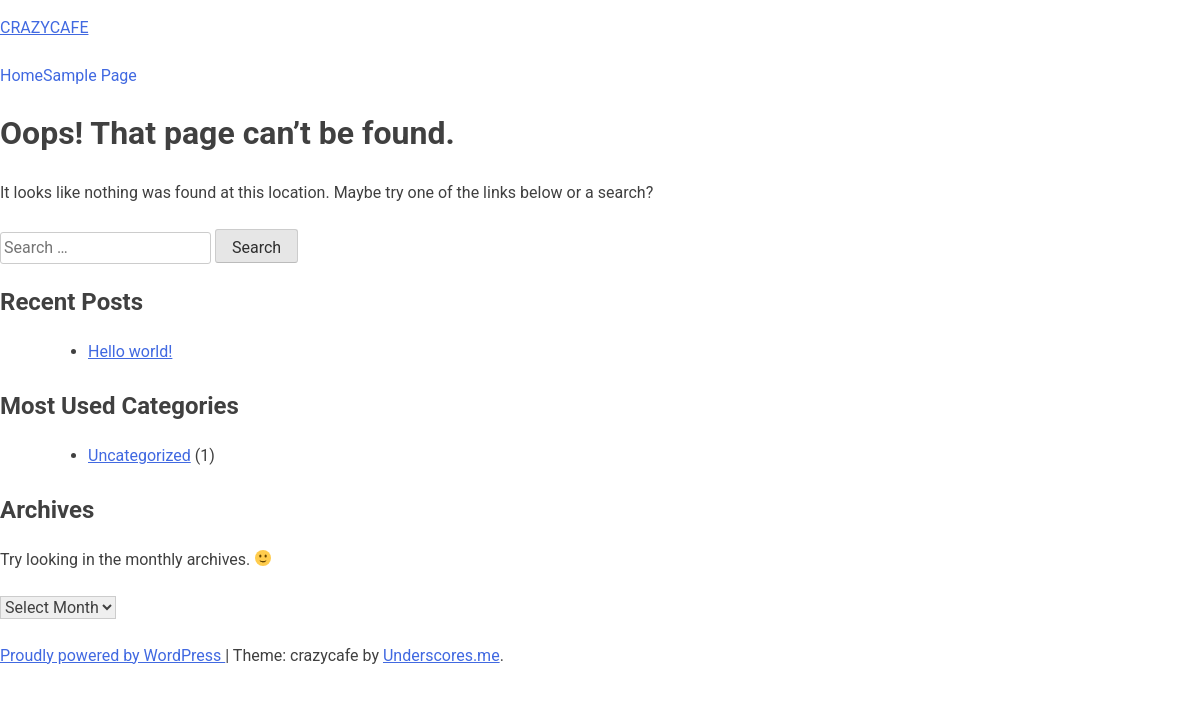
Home (21, 75)
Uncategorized (139, 455)
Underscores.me (441, 655)
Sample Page (90, 75)
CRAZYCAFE (44, 27)
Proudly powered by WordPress (112, 655)
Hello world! (130, 351)
